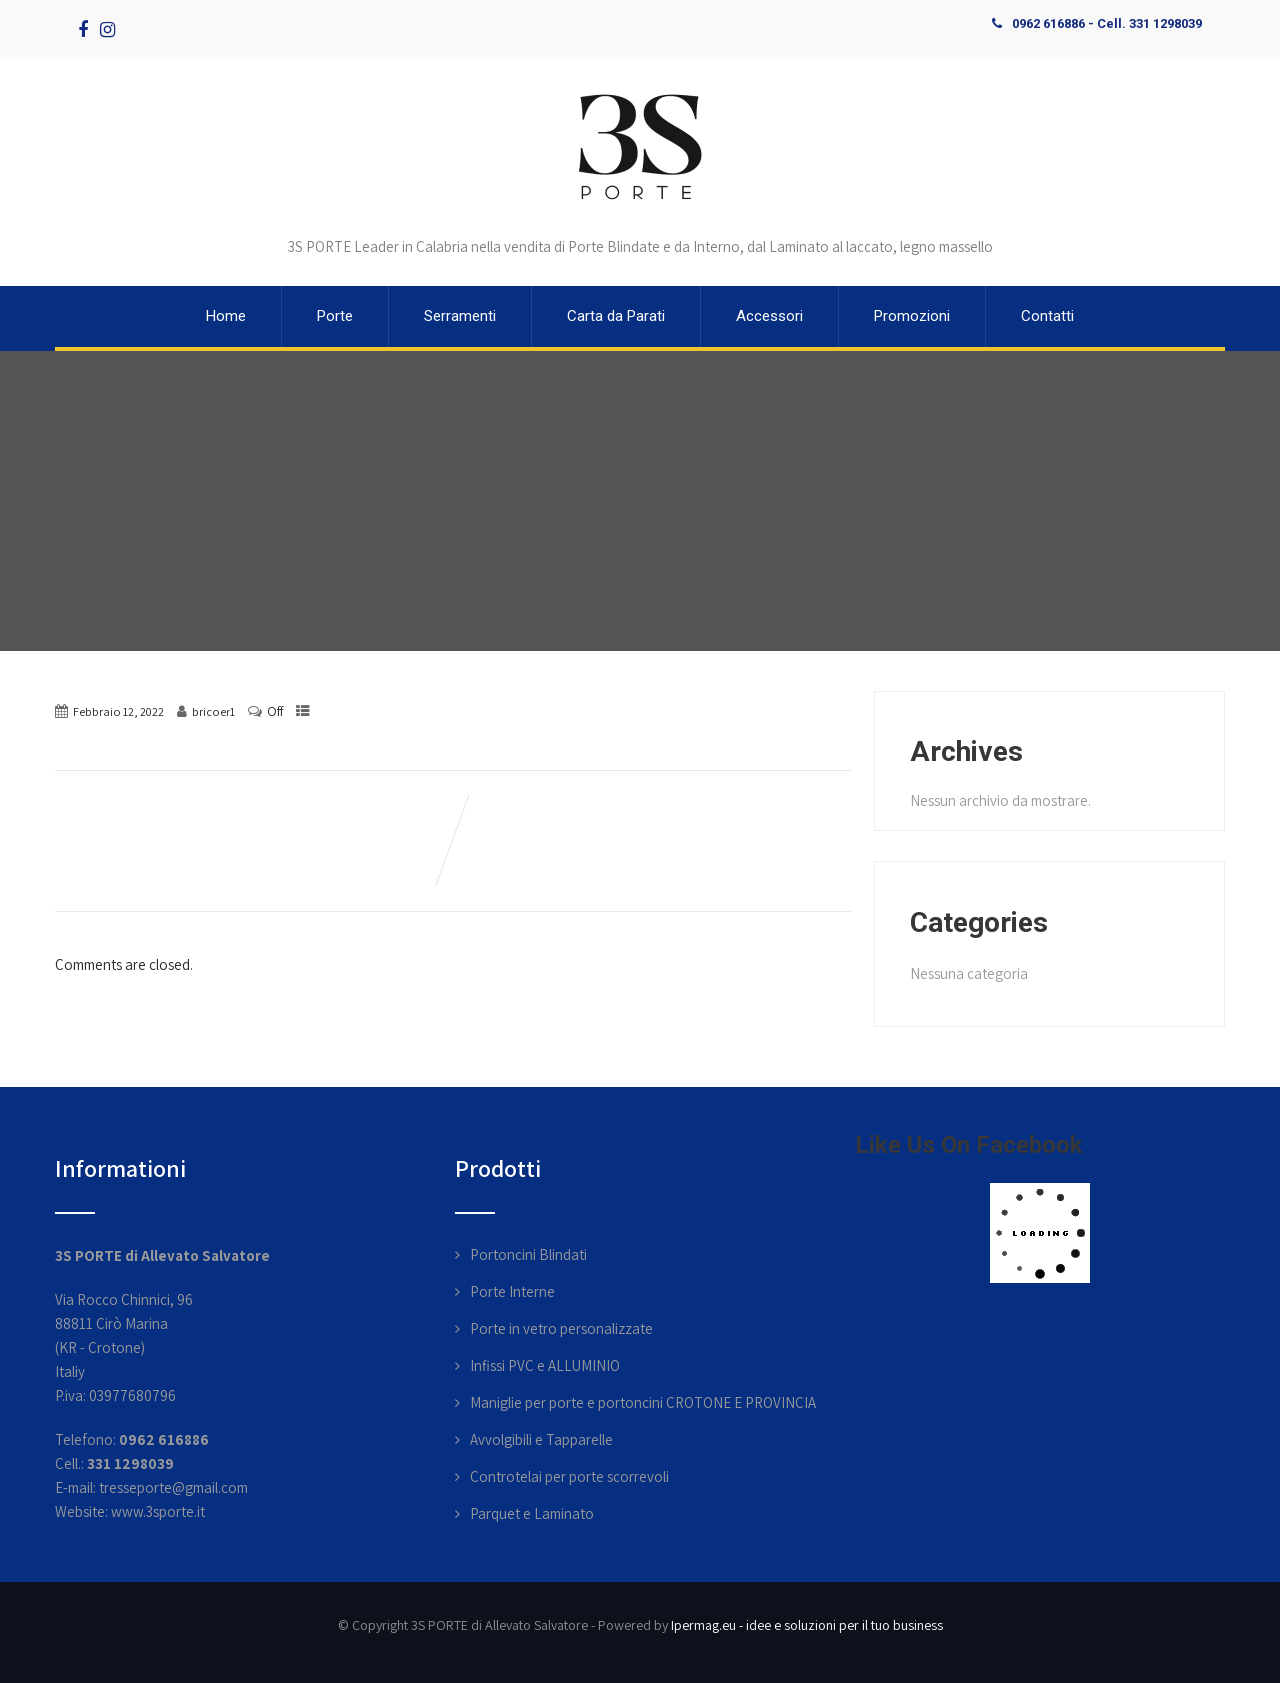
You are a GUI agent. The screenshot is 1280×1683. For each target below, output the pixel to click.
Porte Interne (512, 1291)
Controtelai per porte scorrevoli (569, 1476)
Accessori (769, 316)
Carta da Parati (616, 316)
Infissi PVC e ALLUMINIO (545, 1365)
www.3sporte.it (158, 1511)
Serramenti (460, 316)
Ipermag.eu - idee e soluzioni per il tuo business (807, 1625)
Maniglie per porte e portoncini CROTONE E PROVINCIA (643, 1402)
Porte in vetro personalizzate (561, 1328)
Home (226, 316)
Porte (335, 316)
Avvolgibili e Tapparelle (541, 1439)
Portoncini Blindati (528, 1254)
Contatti (1047, 316)
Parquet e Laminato (532, 1513)
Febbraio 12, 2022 (118, 711)
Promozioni (912, 316)
